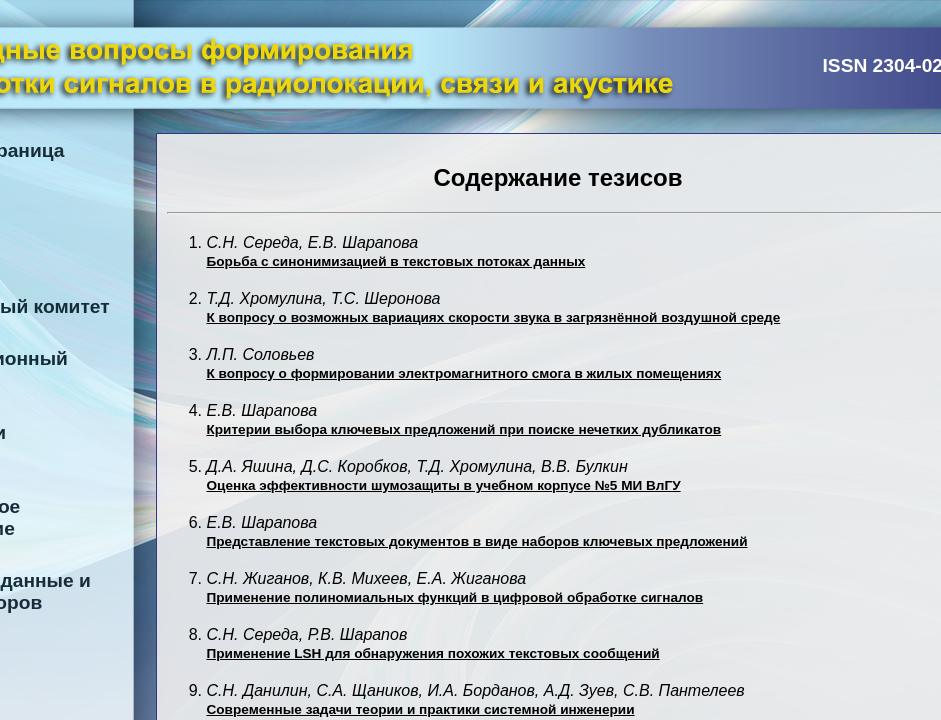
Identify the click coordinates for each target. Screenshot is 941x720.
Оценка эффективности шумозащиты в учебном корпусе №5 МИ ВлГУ (444, 485)
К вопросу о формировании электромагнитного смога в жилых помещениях (464, 373)
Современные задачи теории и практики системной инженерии (421, 709)
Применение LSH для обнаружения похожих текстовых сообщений (433, 653)
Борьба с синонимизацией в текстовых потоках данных (396, 261)
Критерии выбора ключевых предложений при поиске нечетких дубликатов (464, 429)
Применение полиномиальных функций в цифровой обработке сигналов (455, 597)
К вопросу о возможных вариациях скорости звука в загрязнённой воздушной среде (494, 317)
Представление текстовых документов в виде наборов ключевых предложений (477, 541)
